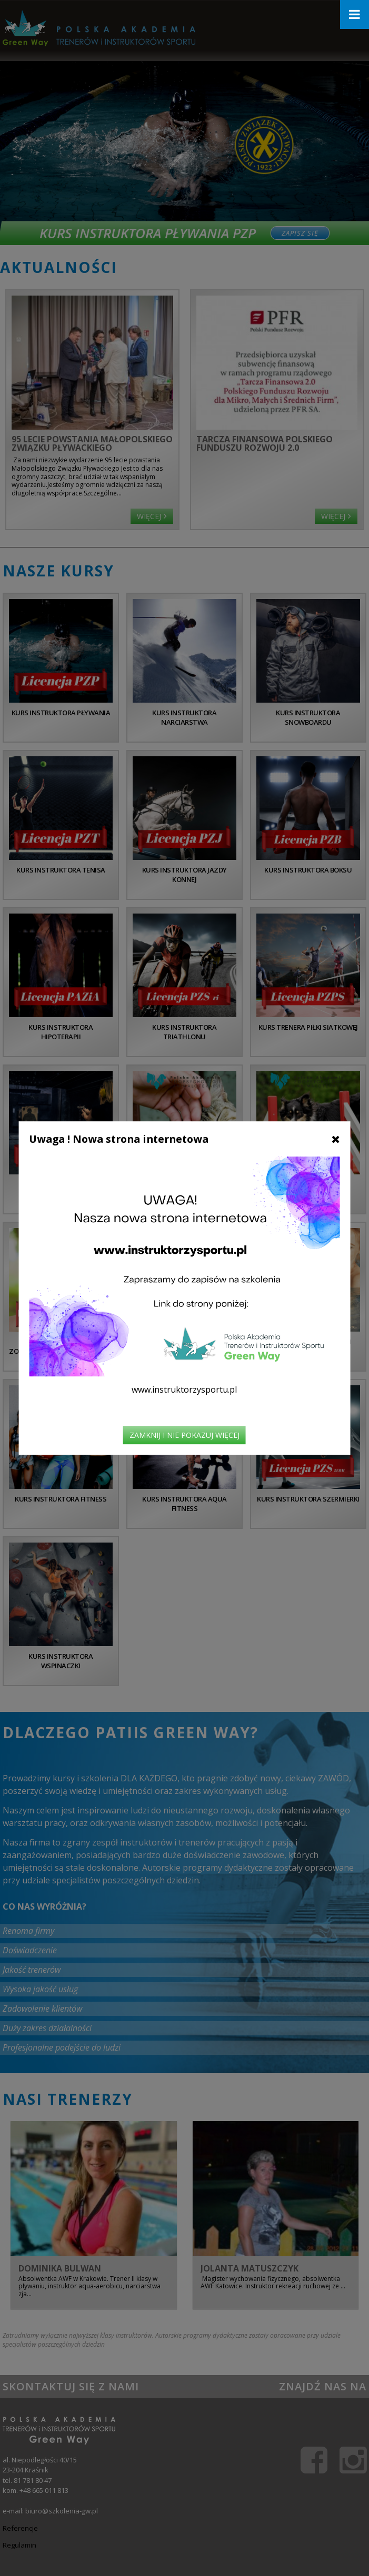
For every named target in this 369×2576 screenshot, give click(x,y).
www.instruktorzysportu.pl (184, 1389)
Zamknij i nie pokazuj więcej (184, 1435)
